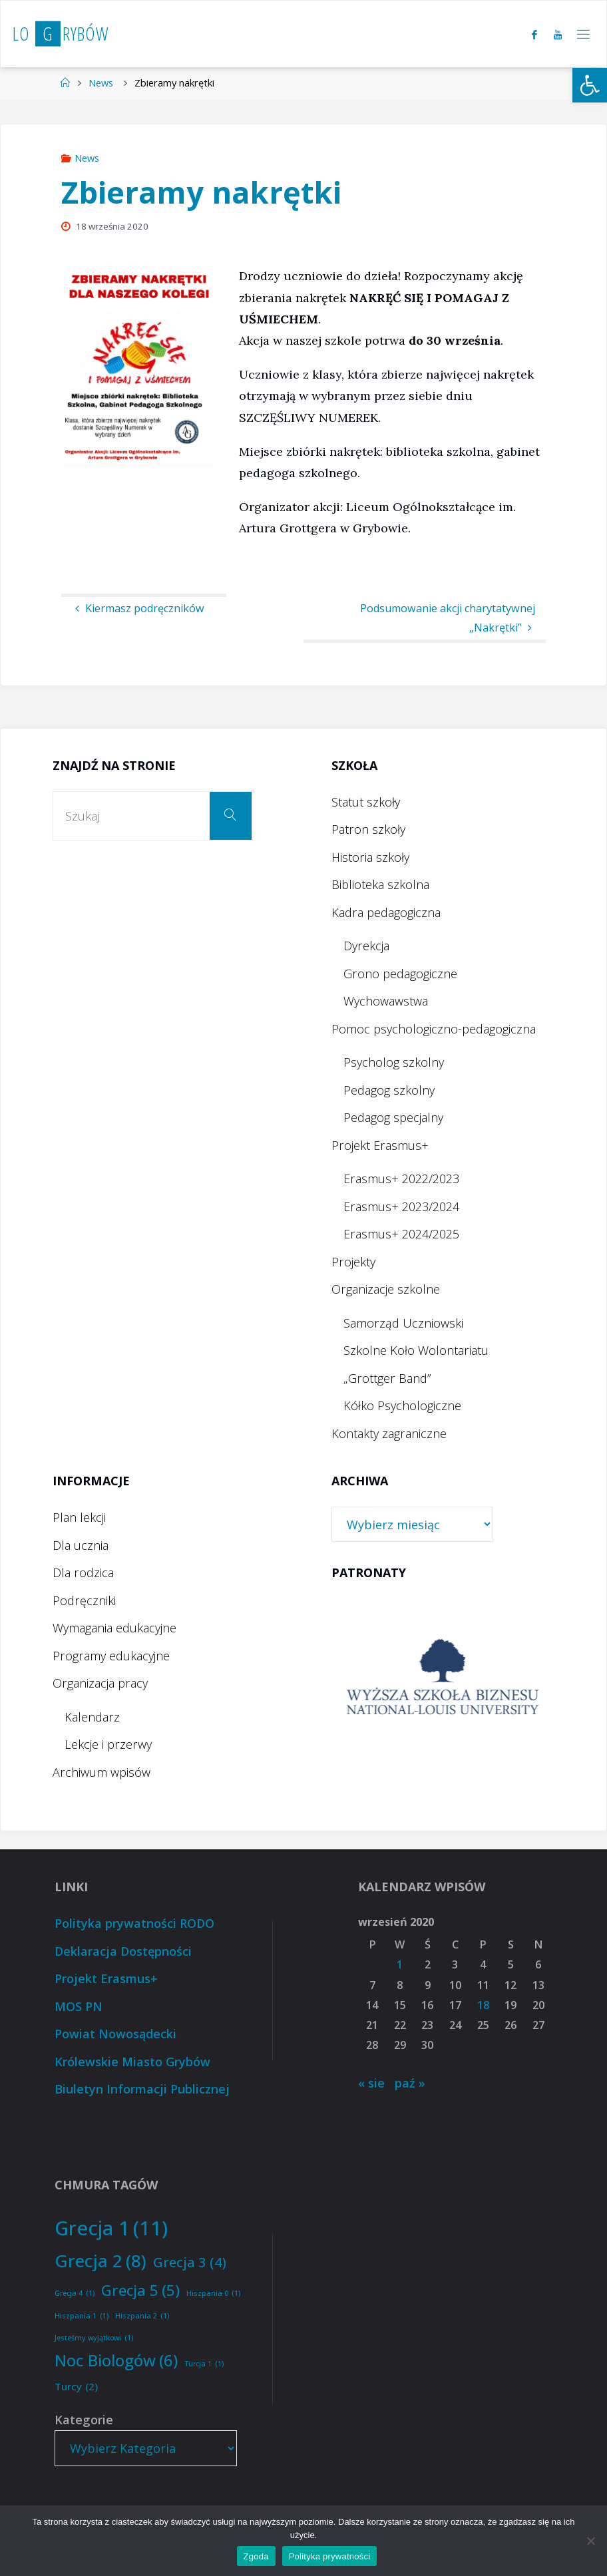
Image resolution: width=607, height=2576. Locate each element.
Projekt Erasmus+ (380, 1145)
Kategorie (84, 2420)
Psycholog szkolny (393, 1062)
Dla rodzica (83, 1572)
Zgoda (256, 2556)
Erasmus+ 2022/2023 (401, 1179)
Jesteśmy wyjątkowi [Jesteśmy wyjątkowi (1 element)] (94, 2338)
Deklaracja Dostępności (123, 1951)
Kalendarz (92, 1717)
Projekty (353, 1262)
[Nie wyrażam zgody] (590, 2540)
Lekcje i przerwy (108, 1744)
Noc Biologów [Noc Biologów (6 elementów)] (116, 2360)
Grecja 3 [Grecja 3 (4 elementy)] (189, 2262)
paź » (410, 2083)
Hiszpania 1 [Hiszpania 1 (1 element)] (81, 2316)
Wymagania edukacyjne (114, 1628)
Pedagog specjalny (393, 1117)
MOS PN (78, 2006)
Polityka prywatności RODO (134, 1923)
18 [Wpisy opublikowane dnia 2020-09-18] (483, 2005)
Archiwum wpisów (101, 1772)
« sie (371, 2083)
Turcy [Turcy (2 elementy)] (76, 2387)
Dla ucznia (80, 1545)
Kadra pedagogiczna (386, 912)
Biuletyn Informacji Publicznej (142, 2089)
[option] (442, 1676)
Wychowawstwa (385, 1001)
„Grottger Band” (387, 1378)
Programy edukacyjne (111, 1656)
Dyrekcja (366, 946)
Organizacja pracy (100, 1683)
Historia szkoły (370, 857)
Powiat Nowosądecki (115, 2034)
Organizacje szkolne (385, 1289)
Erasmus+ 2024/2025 (401, 1234)
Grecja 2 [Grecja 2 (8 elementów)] (100, 2261)
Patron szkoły (368, 829)
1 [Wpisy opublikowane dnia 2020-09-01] (400, 1964)
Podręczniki (84, 1600)
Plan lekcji (79, 1517)
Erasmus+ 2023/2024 (401, 1206)
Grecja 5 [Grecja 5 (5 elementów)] (140, 2290)
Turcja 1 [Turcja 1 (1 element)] (204, 2364)
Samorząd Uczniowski (403, 1323)
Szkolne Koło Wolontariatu (416, 1350)
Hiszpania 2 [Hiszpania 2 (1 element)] (142, 2316)
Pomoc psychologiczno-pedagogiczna (433, 1029)
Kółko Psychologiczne (402, 1405)
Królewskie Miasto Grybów (132, 2062)
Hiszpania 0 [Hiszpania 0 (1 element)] (213, 2293)
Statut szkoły (365, 802)
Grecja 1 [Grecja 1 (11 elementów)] (111, 2228)
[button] (589, 85)
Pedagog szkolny (389, 1090)
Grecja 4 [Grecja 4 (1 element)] (75, 2293)
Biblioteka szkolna (380, 884)
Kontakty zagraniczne (389, 1433)
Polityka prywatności (330, 2556)
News (101, 82)
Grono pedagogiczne (400, 974)
